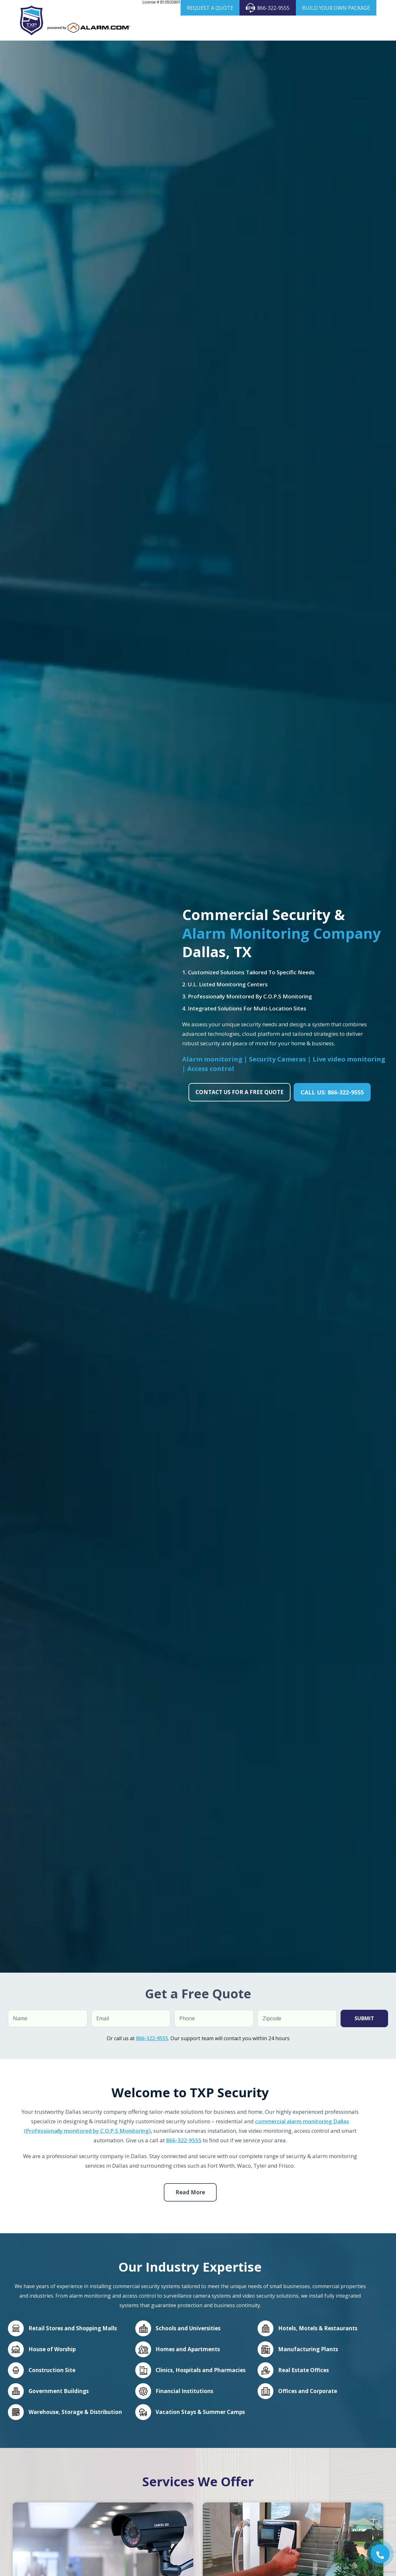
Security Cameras (260, 28)
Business (218, 28)
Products (303, 28)
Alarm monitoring (213, 1076)
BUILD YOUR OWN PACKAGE (336, 7)
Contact (354, 44)
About (149, 28)
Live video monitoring (349, 1076)
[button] (380, 2553)
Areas (327, 28)
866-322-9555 (268, 7)
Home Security (180, 28)
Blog (349, 28)
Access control (210, 1085)
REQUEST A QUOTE (210, 7)
